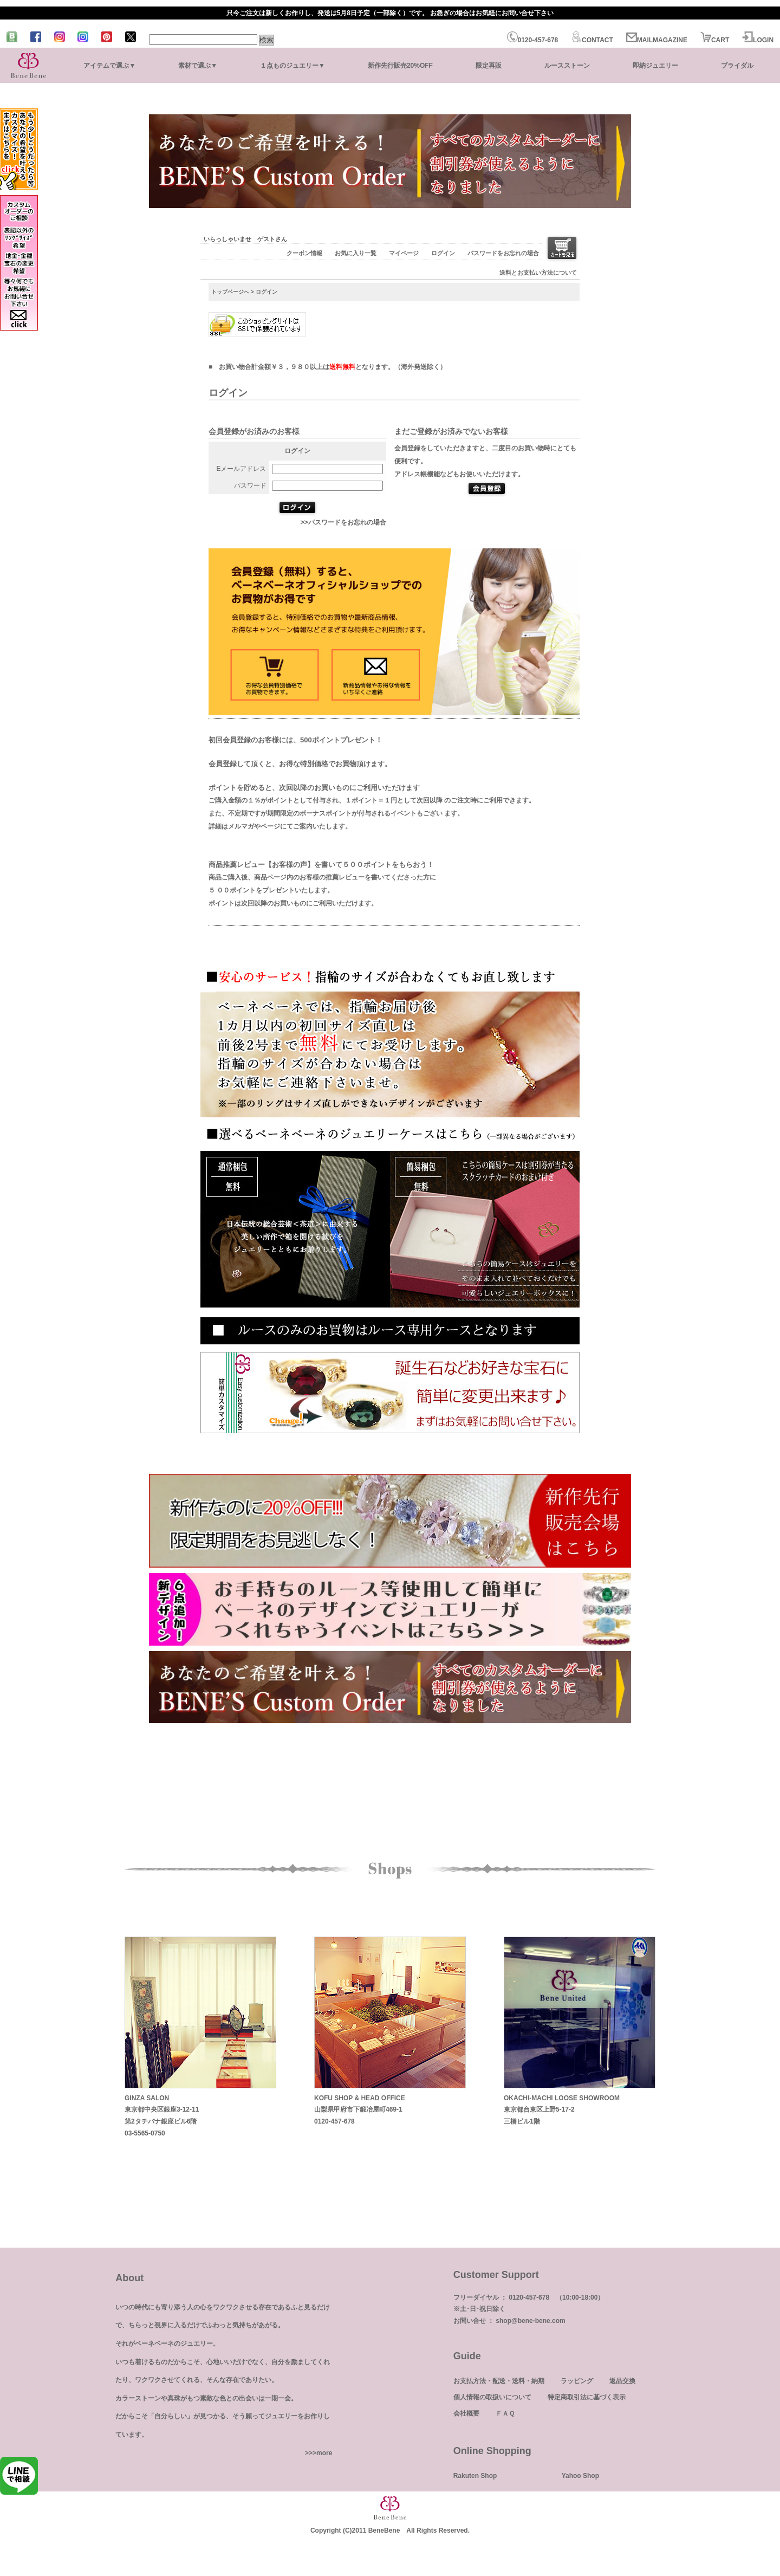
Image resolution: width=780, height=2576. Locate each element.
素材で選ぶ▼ (197, 65)
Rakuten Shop (475, 2476)
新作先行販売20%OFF (400, 65)
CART (714, 40)
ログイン (443, 253)
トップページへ (230, 292)
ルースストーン (567, 65)
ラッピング (577, 2381)
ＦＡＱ (505, 2413)
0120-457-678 (532, 40)
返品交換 (622, 2381)
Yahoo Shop (580, 2476)
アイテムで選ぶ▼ (109, 65)
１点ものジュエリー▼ (292, 65)
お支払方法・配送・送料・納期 (498, 2381)
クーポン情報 (304, 253)
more (324, 2453)
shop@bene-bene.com (530, 2321)
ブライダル (737, 65)
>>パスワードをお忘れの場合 (343, 522)
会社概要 (466, 2413)
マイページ (404, 253)
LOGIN (758, 40)
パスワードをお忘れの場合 (503, 253)
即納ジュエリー (655, 65)
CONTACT (592, 40)
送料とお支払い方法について (538, 272)
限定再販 (489, 65)
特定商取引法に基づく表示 (587, 2397)
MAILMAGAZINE (656, 40)
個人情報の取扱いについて (492, 2397)
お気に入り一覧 (355, 253)
